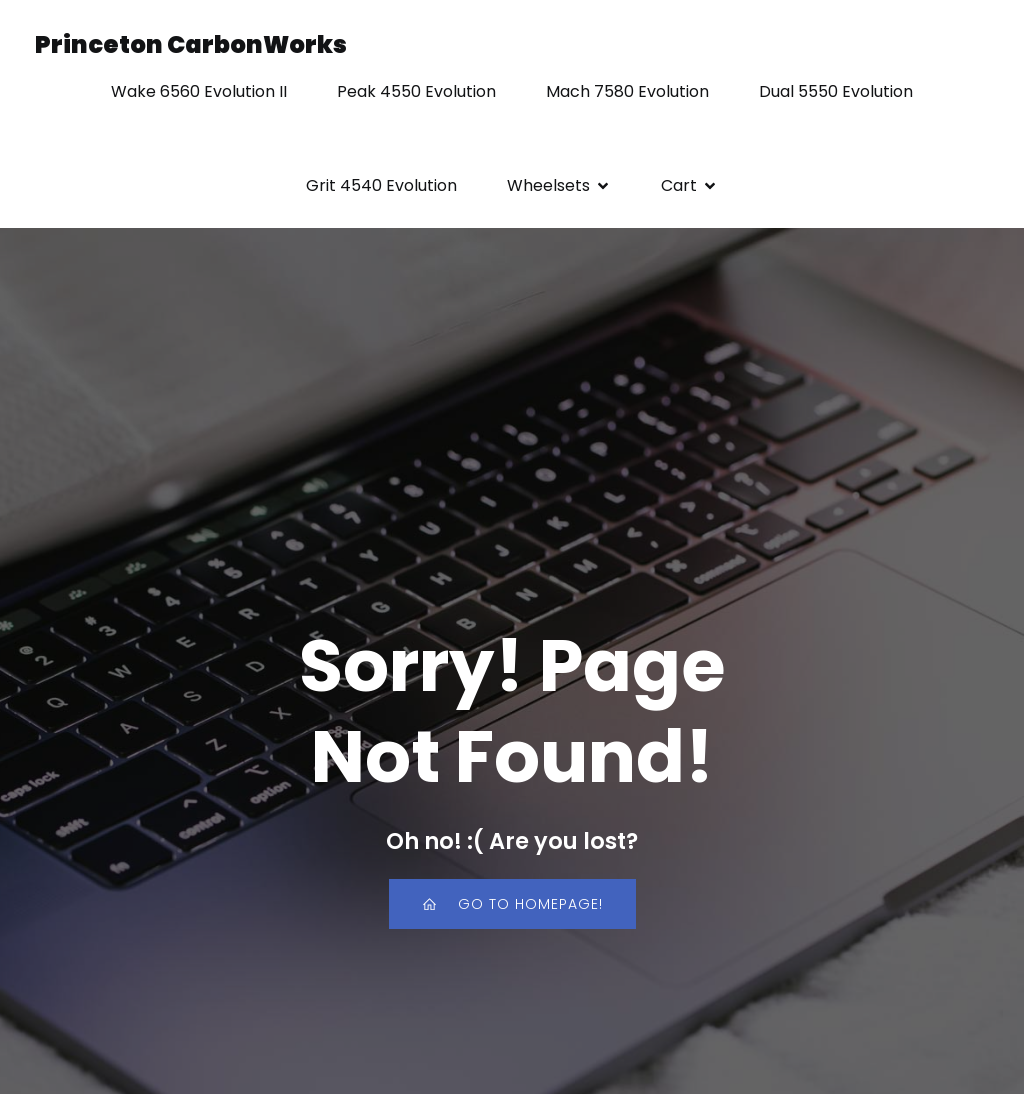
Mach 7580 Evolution (627, 91)
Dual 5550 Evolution (836, 91)
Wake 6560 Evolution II (199, 91)
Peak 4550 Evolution (416, 91)
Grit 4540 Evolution (381, 185)
